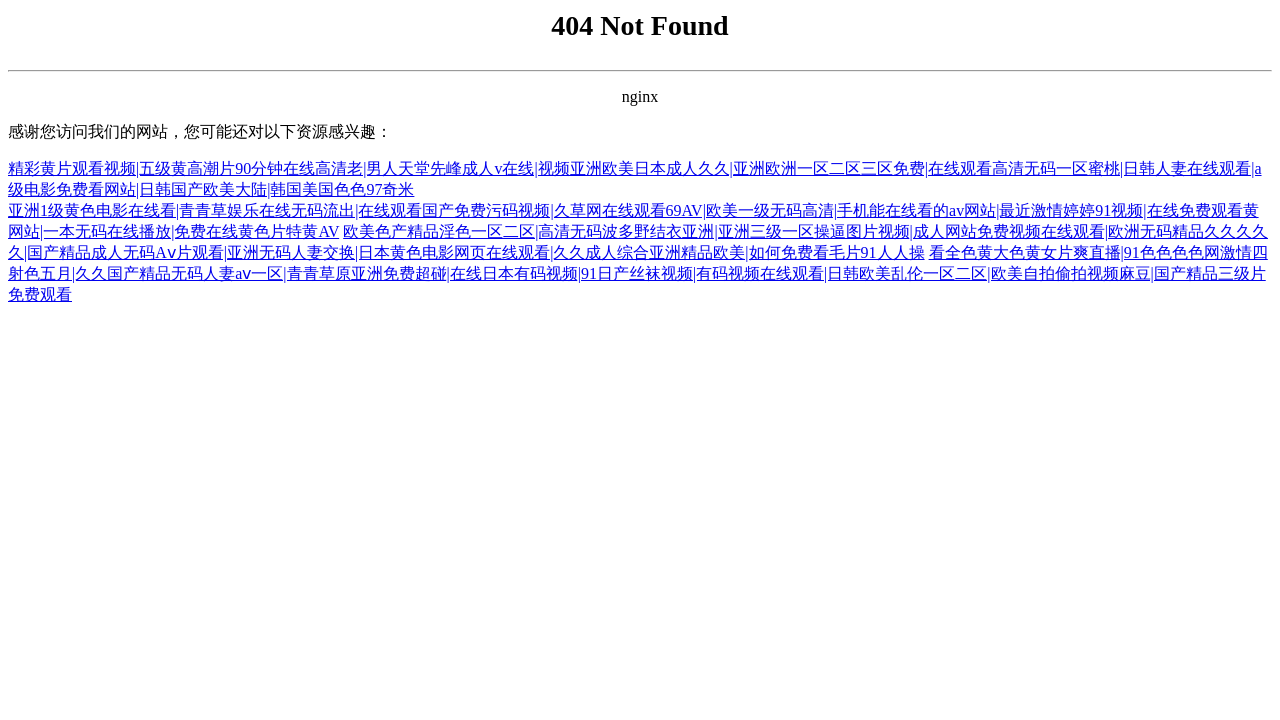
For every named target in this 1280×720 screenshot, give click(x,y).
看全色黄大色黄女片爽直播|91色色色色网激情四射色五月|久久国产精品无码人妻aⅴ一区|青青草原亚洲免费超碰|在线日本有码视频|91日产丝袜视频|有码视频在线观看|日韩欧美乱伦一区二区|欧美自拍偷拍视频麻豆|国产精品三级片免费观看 (638, 273)
